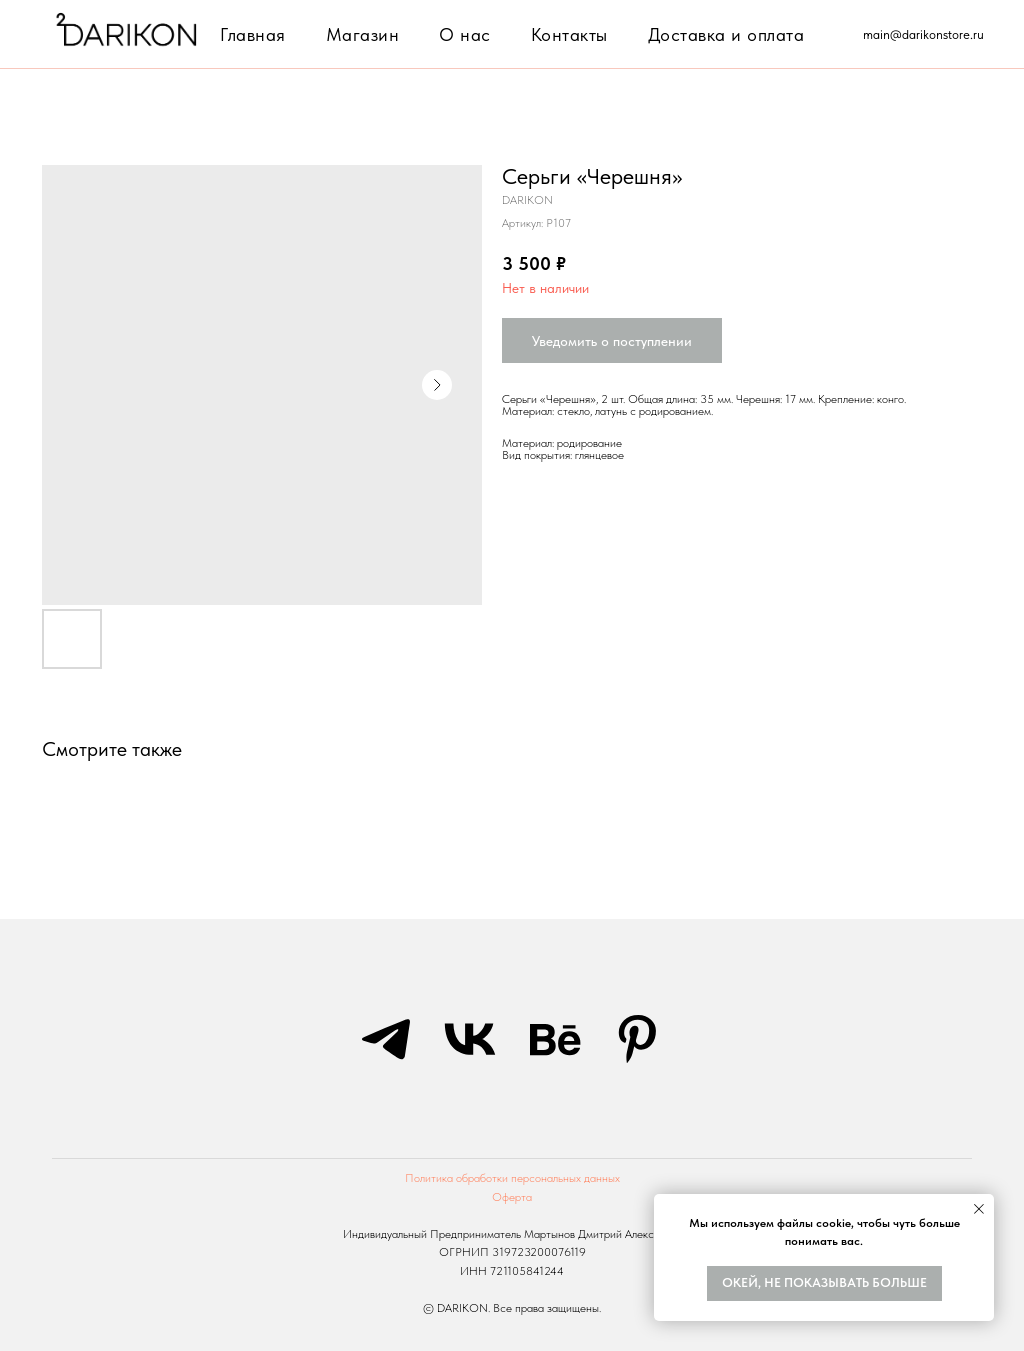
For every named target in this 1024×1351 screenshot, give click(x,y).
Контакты (569, 34)
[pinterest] (638, 1039)
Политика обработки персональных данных (512, 1178)
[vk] (470, 1039)
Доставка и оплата (726, 34)
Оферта (512, 1197)
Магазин (363, 34)
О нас (465, 34)
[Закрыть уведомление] (979, 1209)
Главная (253, 34)
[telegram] (386, 1039)
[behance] (554, 1039)
